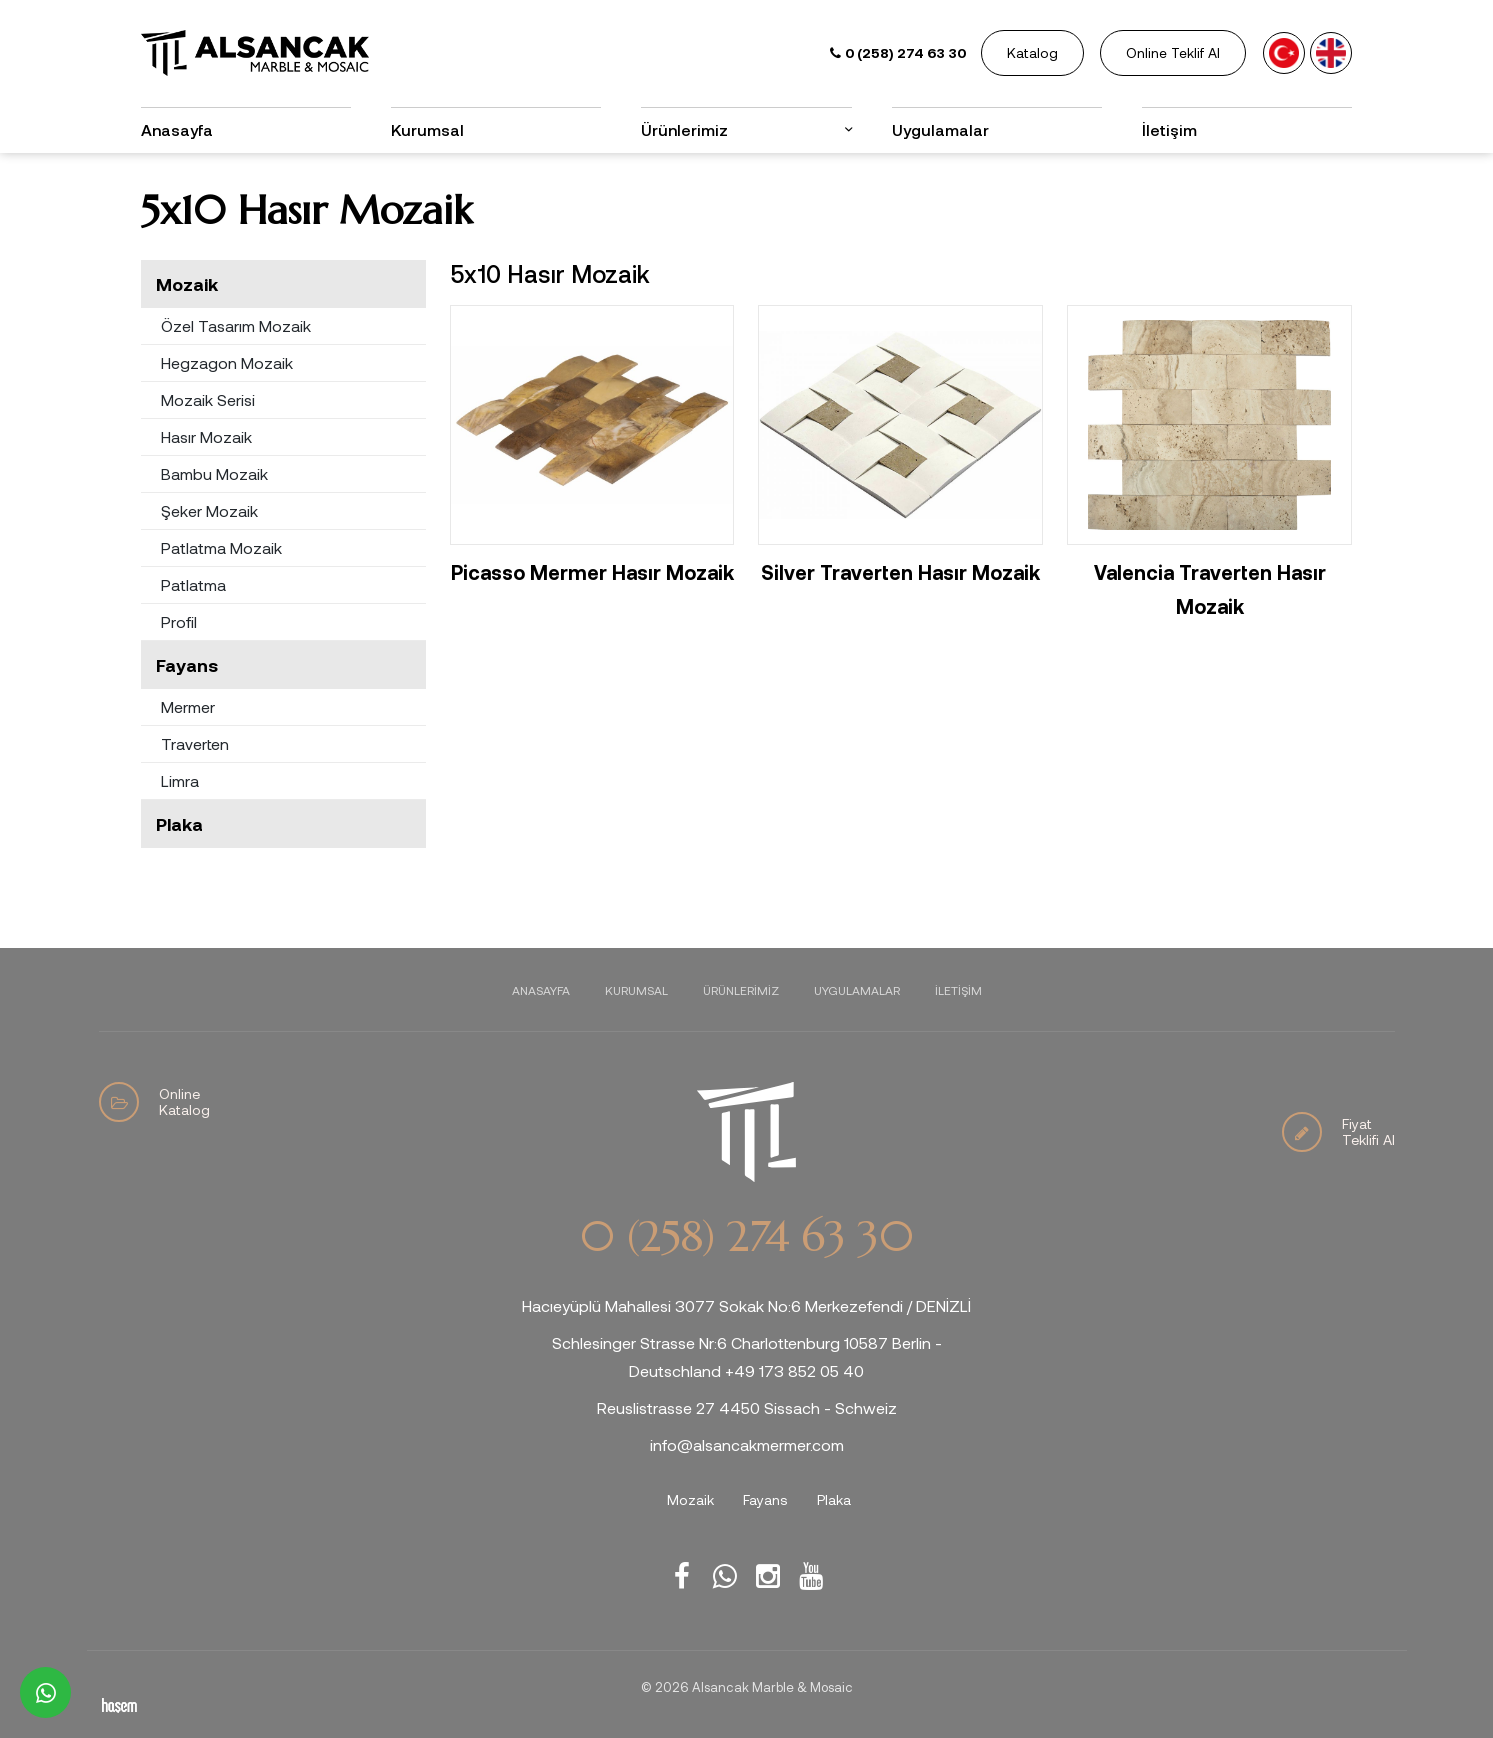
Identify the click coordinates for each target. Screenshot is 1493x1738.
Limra (180, 780)
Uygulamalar (940, 129)
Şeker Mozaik (209, 510)
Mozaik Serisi (208, 399)
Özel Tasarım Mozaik (236, 325)
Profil (179, 621)
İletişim (1169, 129)
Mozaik (187, 284)
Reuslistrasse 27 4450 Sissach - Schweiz (747, 1407)
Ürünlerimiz (684, 129)
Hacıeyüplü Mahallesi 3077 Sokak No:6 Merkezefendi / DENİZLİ (746, 1305)
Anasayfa (177, 129)
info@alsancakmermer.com (747, 1444)
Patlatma (193, 584)
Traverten (195, 743)
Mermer (188, 706)
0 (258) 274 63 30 (746, 1237)
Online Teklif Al (1173, 52)
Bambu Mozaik (214, 473)
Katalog (1032, 52)
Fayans (187, 665)
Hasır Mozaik (206, 436)
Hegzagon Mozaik (227, 362)
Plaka (179, 824)
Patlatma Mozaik (221, 547)
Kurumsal (427, 129)
